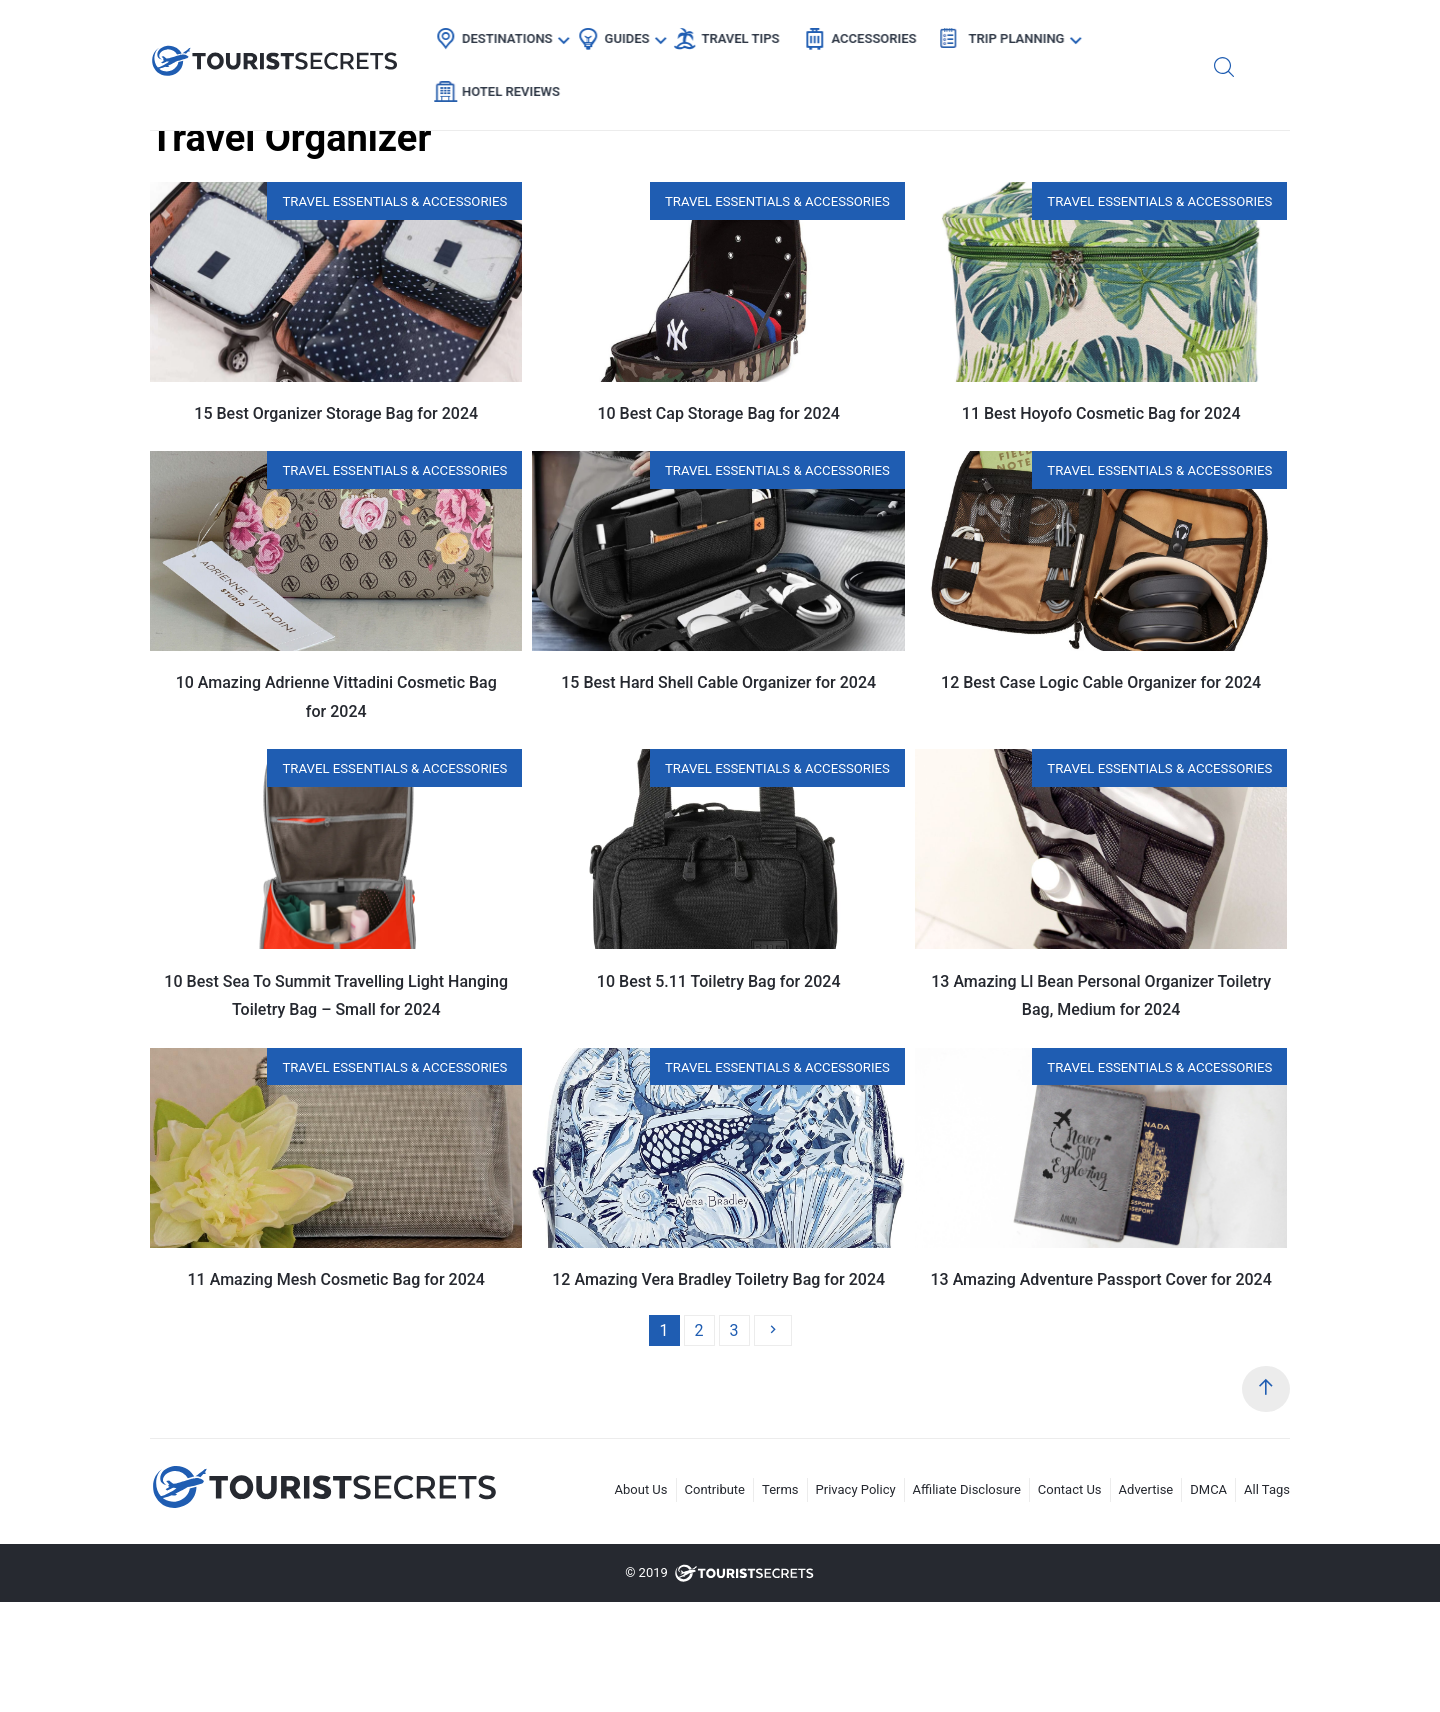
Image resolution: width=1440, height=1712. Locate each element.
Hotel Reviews (1176, 35)
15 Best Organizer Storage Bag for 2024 (336, 413)
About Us (641, 1489)
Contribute (715, 1489)
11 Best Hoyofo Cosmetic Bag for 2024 (1101, 413)
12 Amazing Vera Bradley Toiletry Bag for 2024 (718, 1279)
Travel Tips (751, 35)
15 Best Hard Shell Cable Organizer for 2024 (718, 682)
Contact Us (1070, 1489)
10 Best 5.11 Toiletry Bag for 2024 (719, 981)
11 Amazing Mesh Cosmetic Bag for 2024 (336, 1279)
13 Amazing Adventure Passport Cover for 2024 (1100, 1279)
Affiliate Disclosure (967, 1489)
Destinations (518, 35)
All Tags (1267, 1489)
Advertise (1146, 1489)
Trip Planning (1027, 35)
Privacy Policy (856, 1489)
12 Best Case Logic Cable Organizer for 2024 (1101, 682)
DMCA (1208, 1489)
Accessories (884, 35)
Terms (780, 1489)
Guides (637, 35)
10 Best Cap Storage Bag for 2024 (718, 413)
